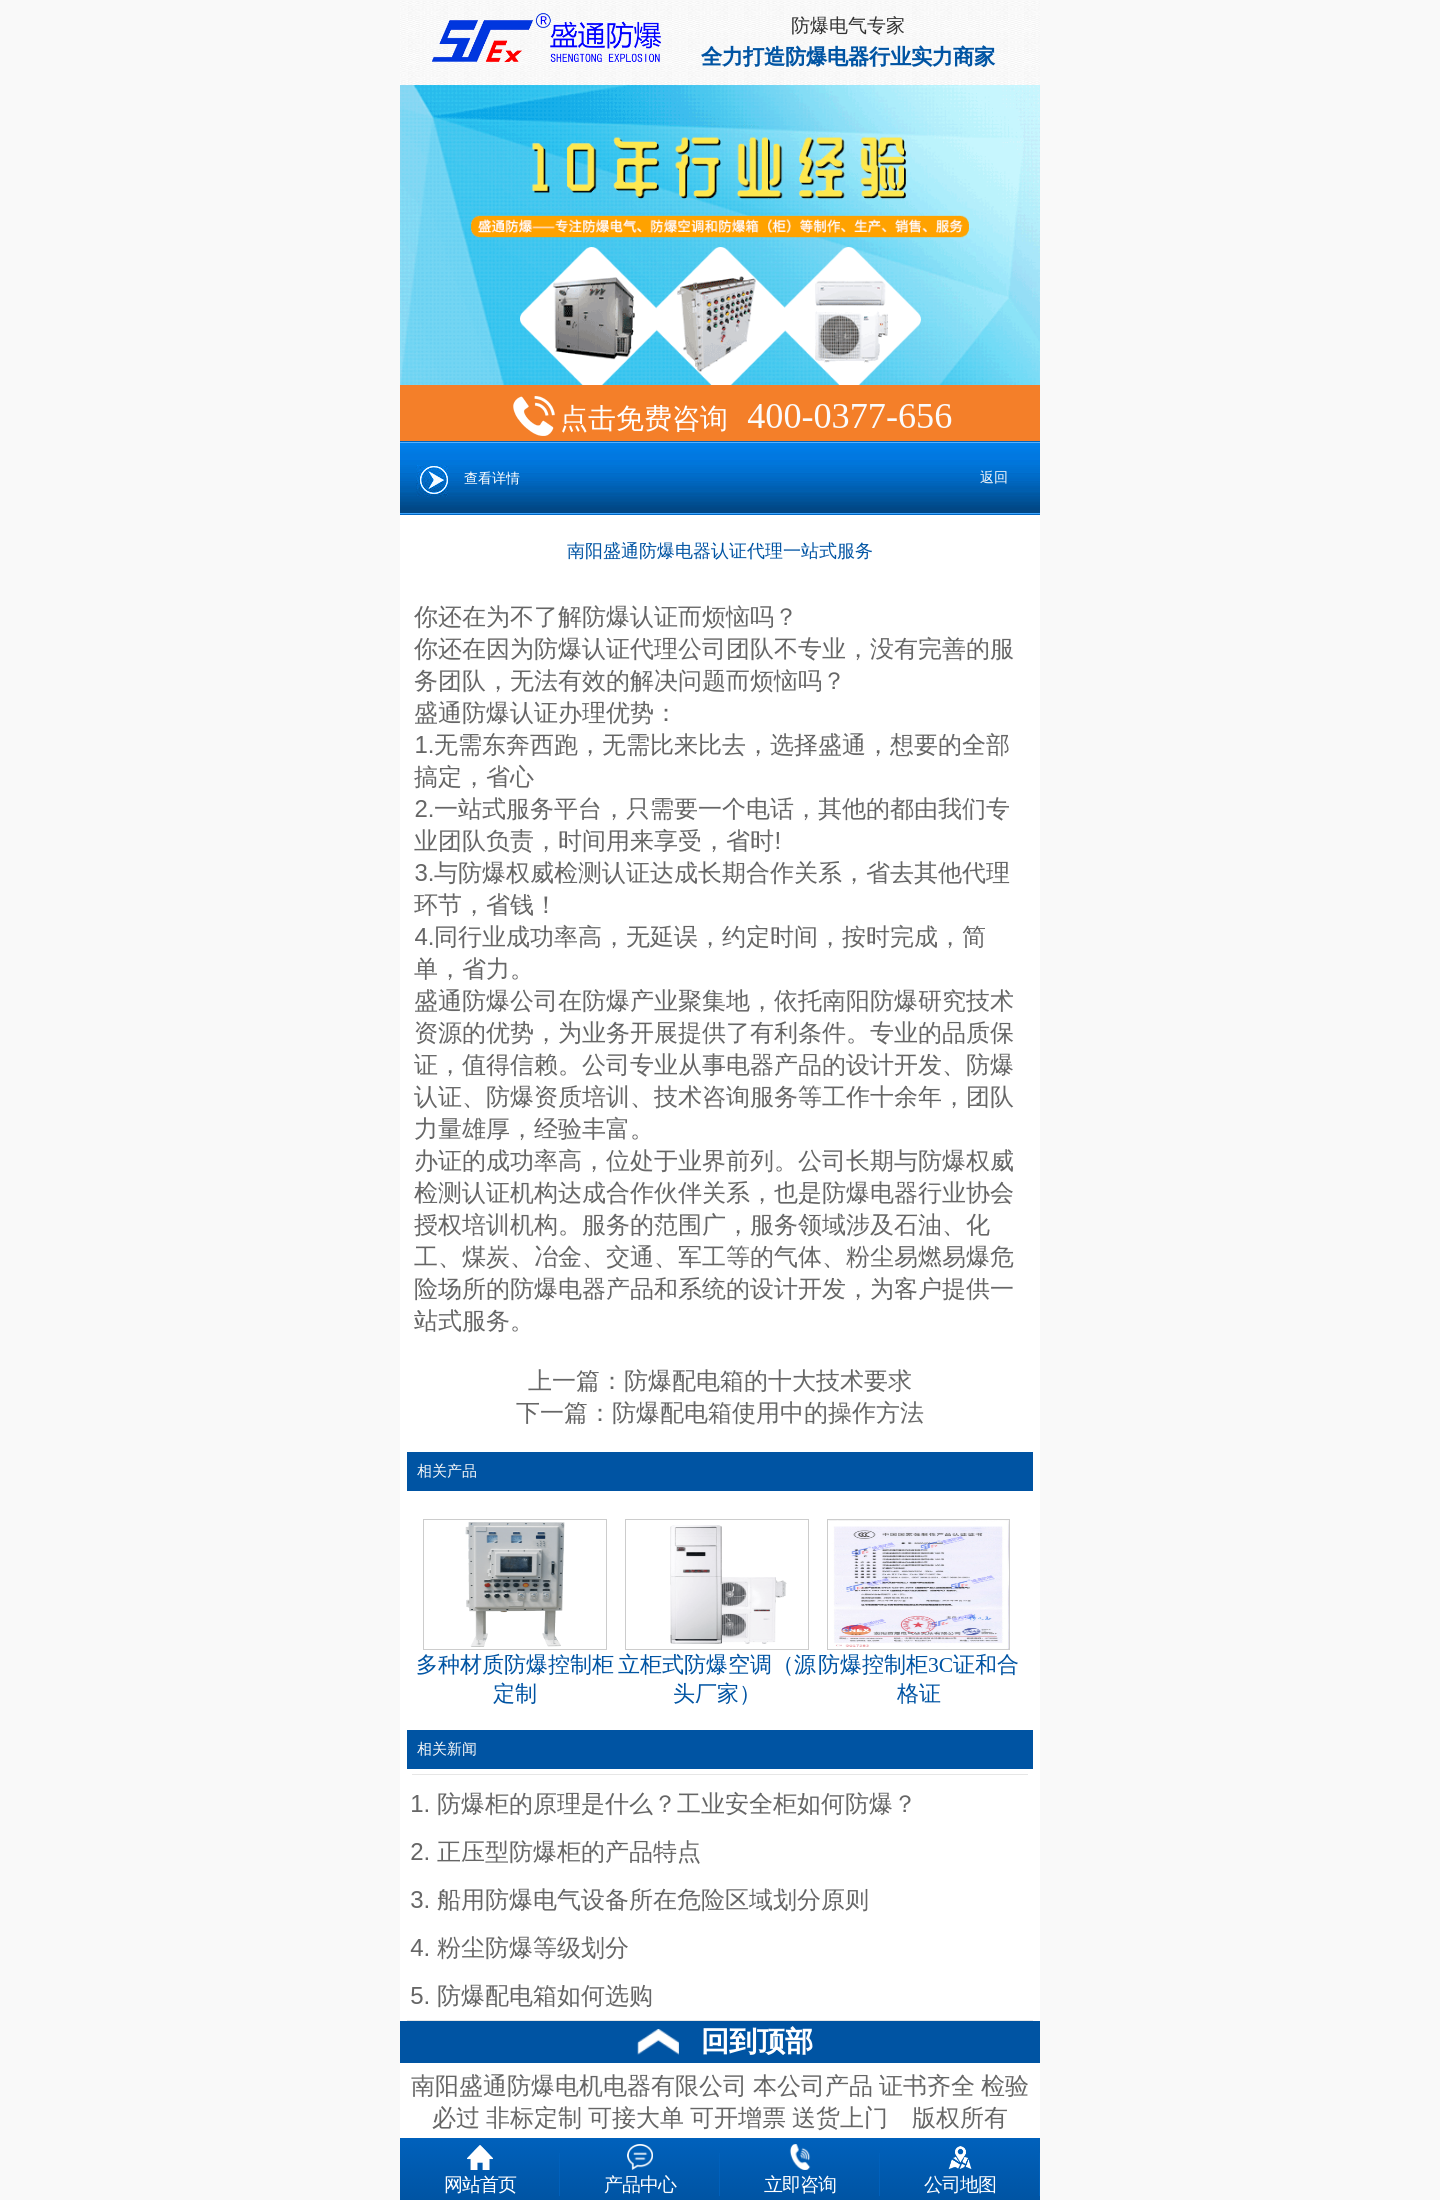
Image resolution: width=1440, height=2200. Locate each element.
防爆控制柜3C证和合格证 (918, 1613)
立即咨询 (800, 2165)
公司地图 (960, 2165)
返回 (994, 477)
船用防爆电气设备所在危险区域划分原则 (653, 1900)
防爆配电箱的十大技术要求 (768, 1381)
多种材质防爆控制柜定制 (515, 1613)
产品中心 (640, 2165)
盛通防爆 (462, 1001)
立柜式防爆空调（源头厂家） (717, 1613)
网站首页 (480, 2165)
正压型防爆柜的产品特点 (569, 1852)
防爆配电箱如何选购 (545, 1996)
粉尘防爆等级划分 (533, 1948)
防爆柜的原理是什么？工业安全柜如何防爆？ (677, 1804)
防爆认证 (510, 713)
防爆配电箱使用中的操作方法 (768, 1413)
